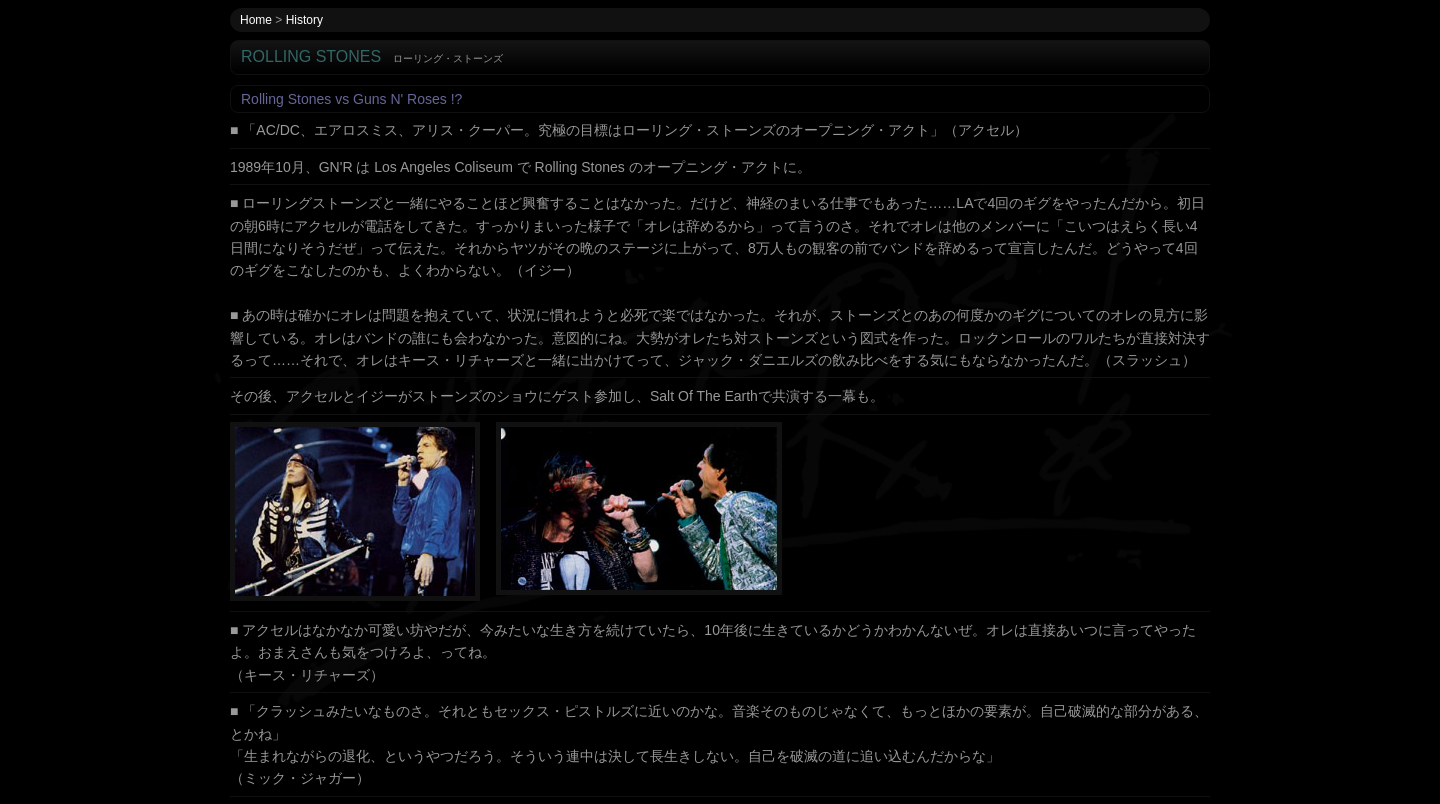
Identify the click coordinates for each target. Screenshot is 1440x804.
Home (256, 20)
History (304, 20)
